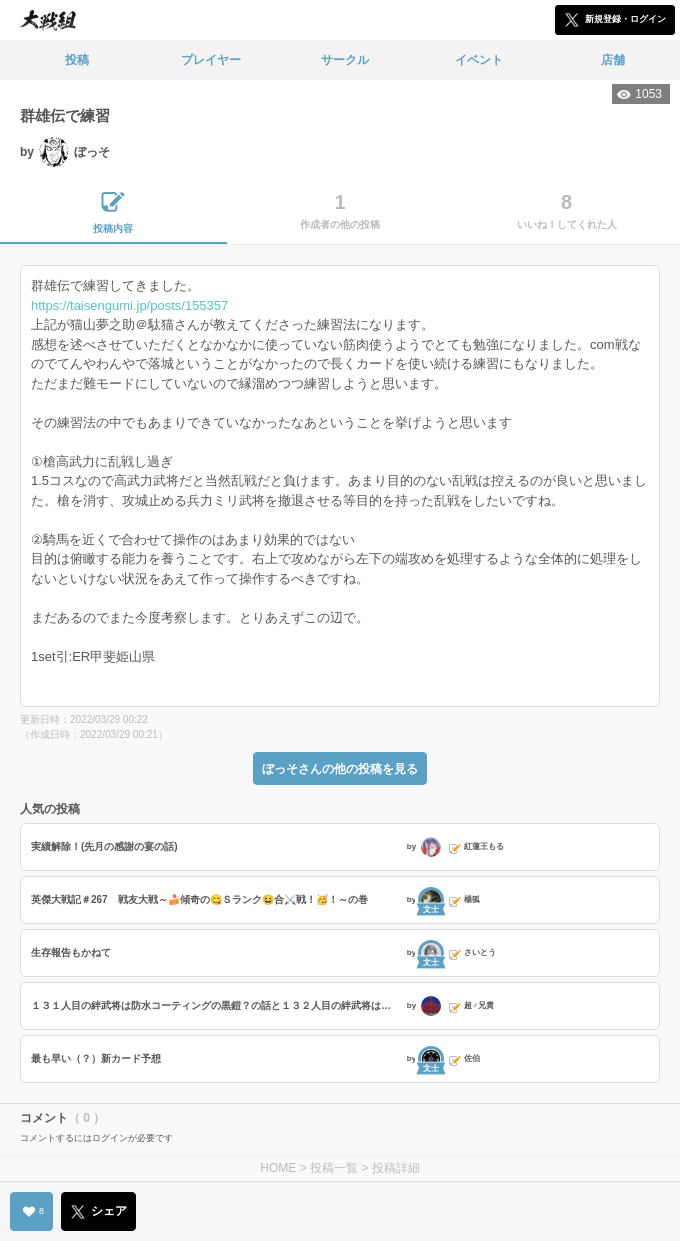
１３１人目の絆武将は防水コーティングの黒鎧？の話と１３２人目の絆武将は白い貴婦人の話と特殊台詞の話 (216, 1005)
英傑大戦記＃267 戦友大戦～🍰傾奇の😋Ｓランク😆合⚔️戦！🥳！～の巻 (199, 899)
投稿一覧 (334, 1168)
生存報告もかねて (71, 952)
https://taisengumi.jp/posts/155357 (129, 305)
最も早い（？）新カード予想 (96, 1058)
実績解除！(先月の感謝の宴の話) (104, 846)
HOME (278, 1168)
